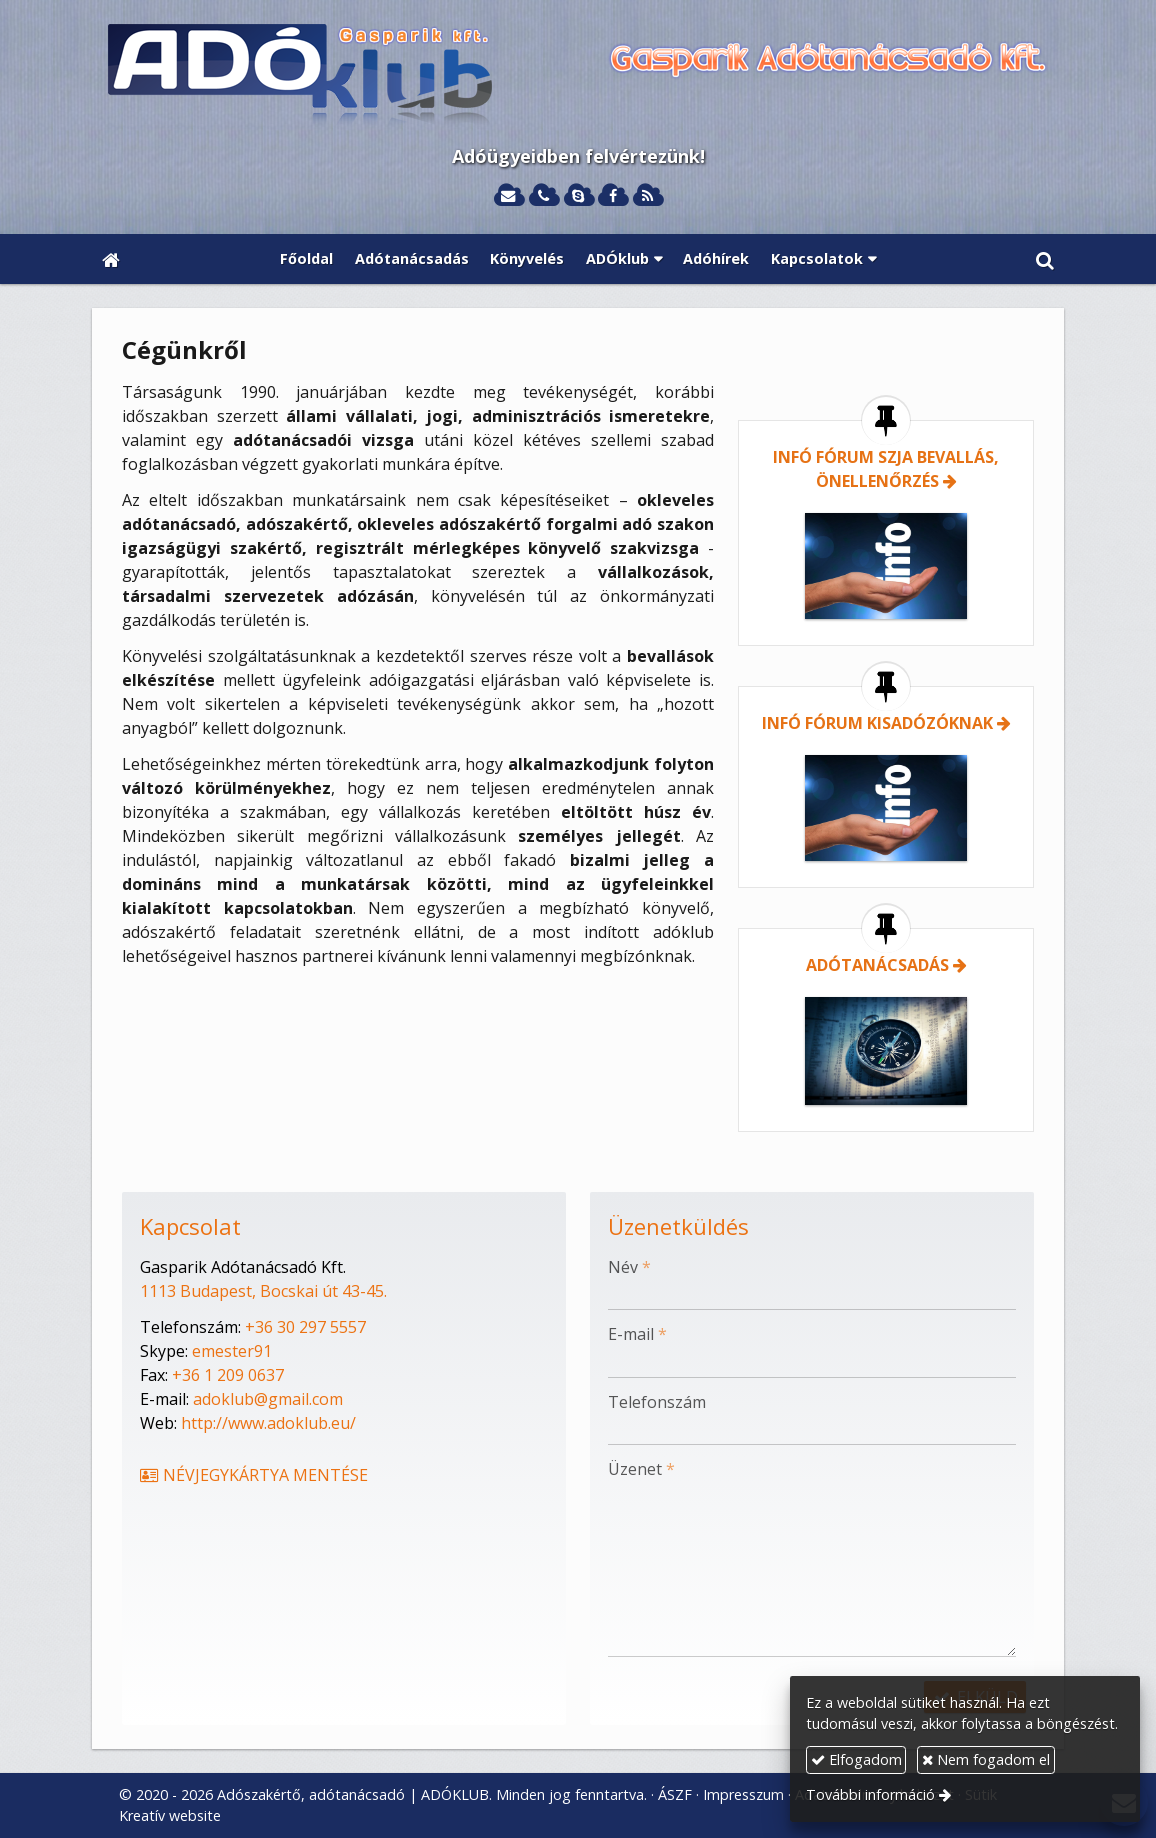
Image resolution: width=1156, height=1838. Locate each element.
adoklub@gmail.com (268, 1399)
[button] (1045, 259)
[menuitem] (306, 259)
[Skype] (578, 196)
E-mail (637, 1334)
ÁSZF (675, 1794)
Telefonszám (657, 1402)
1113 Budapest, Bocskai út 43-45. (263, 1291)
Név (629, 1267)
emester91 (232, 1351)
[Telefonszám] (543, 196)
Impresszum (743, 1794)
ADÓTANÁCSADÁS (877, 965)
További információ (870, 1794)
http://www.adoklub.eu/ (268, 1423)
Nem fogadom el (986, 1759)
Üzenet (641, 1469)
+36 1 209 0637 (228, 1375)
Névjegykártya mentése (253, 1475)
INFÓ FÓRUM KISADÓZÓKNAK (877, 723)
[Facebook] (612, 196)
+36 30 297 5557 (305, 1327)
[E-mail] (508, 196)
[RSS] (647, 196)
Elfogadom (856, 1759)
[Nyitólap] (578, 76)
